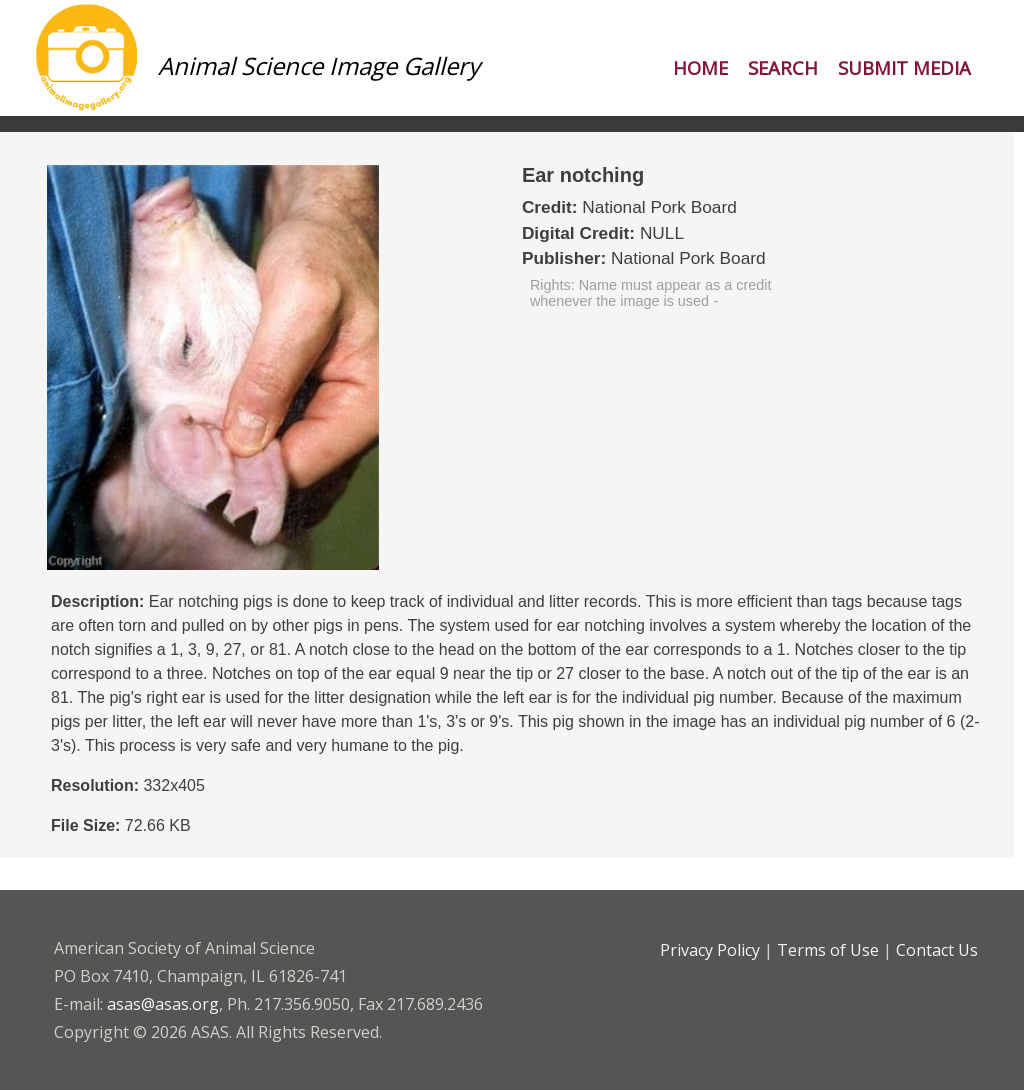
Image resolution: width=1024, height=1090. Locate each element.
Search (783, 67)
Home (700, 67)
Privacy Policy (710, 950)
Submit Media (904, 67)
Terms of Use (828, 950)
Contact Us (937, 950)
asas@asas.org (163, 1004)
